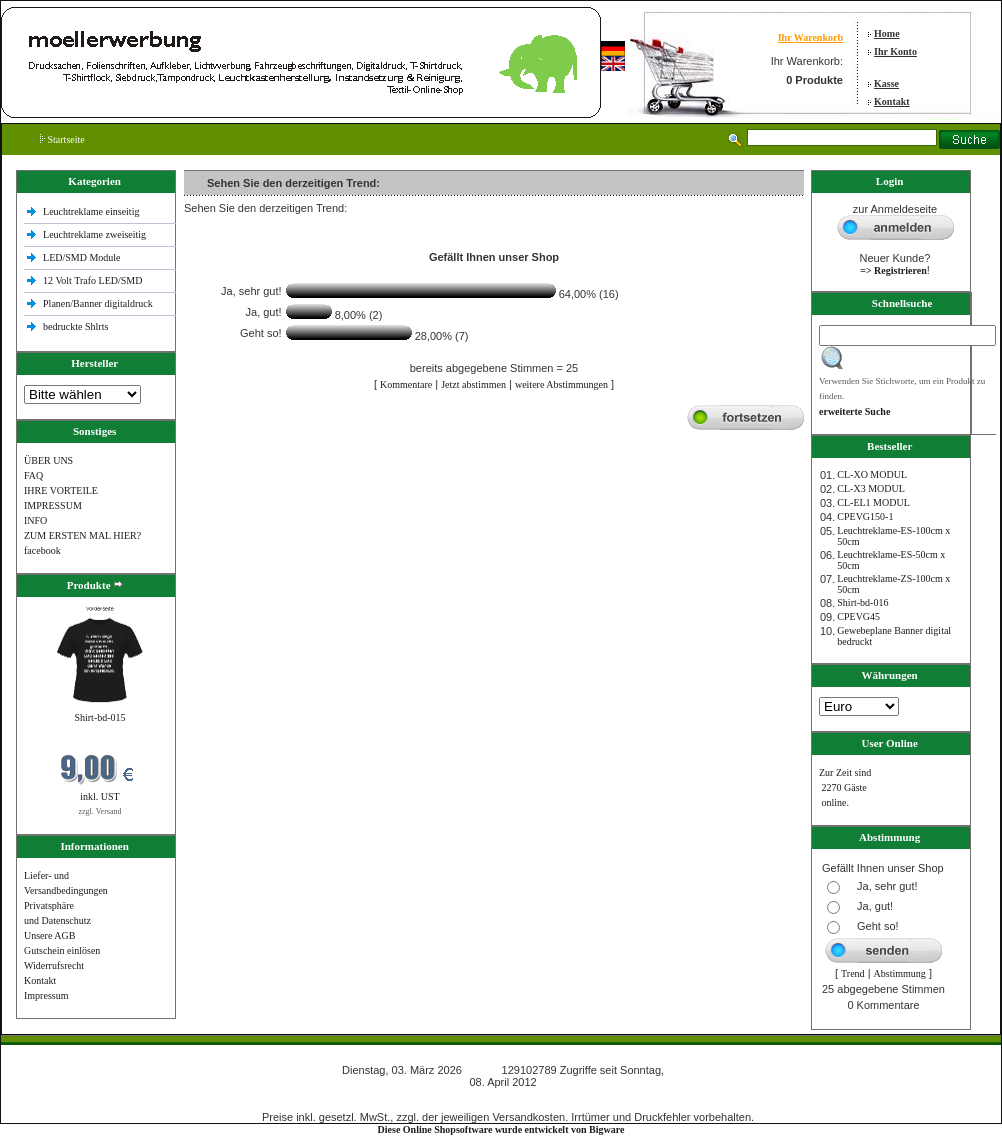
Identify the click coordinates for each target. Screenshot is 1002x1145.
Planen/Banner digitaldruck (98, 303)
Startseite (62, 139)
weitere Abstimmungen (561, 384)
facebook (42, 550)
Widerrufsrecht (54, 965)
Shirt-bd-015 (99, 717)
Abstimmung (900, 973)
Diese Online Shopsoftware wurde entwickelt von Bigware (501, 1129)
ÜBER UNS (48, 460)
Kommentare (406, 384)
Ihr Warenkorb (810, 37)
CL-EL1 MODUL (873, 502)
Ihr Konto (895, 51)
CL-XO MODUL (872, 474)
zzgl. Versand (100, 811)
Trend (853, 973)
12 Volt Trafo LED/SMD (92, 280)
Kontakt (892, 101)
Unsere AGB (49, 935)
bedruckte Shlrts (75, 326)
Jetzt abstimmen (473, 384)
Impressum (46, 995)
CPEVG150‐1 (865, 516)
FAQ (33, 475)
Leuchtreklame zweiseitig (96, 234)
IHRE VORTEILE (61, 490)
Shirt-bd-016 (862, 602)
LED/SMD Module (82, 257)
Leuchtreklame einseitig (92, 211)
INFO (35, 520)
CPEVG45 (858, 616)
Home (887, 33)
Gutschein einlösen (62, 950)
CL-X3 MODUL (871, 488)
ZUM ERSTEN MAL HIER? (82, 535)
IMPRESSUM (53, 505)
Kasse (886, 83)
